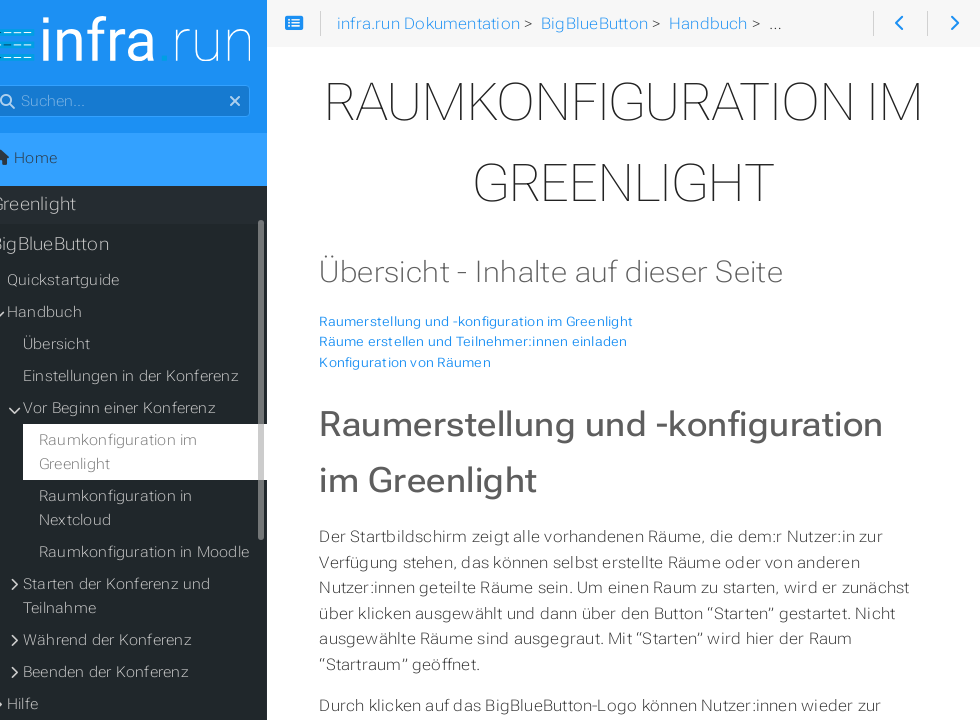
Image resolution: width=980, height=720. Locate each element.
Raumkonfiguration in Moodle (169, 554)
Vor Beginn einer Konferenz (144, 410)
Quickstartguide (88, 282)
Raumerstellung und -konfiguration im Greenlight (509, 321)
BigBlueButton (75, 246)
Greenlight (58, 206)
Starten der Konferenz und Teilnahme (142, 598)
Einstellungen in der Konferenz (156, 378)
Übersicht (81, 346)
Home (49, 160)
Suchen (17, 87)
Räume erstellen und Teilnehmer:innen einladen (506, 341)
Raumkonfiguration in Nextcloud (141, 510)
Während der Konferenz (132, 642)
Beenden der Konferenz (131, 674)
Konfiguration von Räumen (437, 362)
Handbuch (69, 314)
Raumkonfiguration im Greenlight (143, 454)
